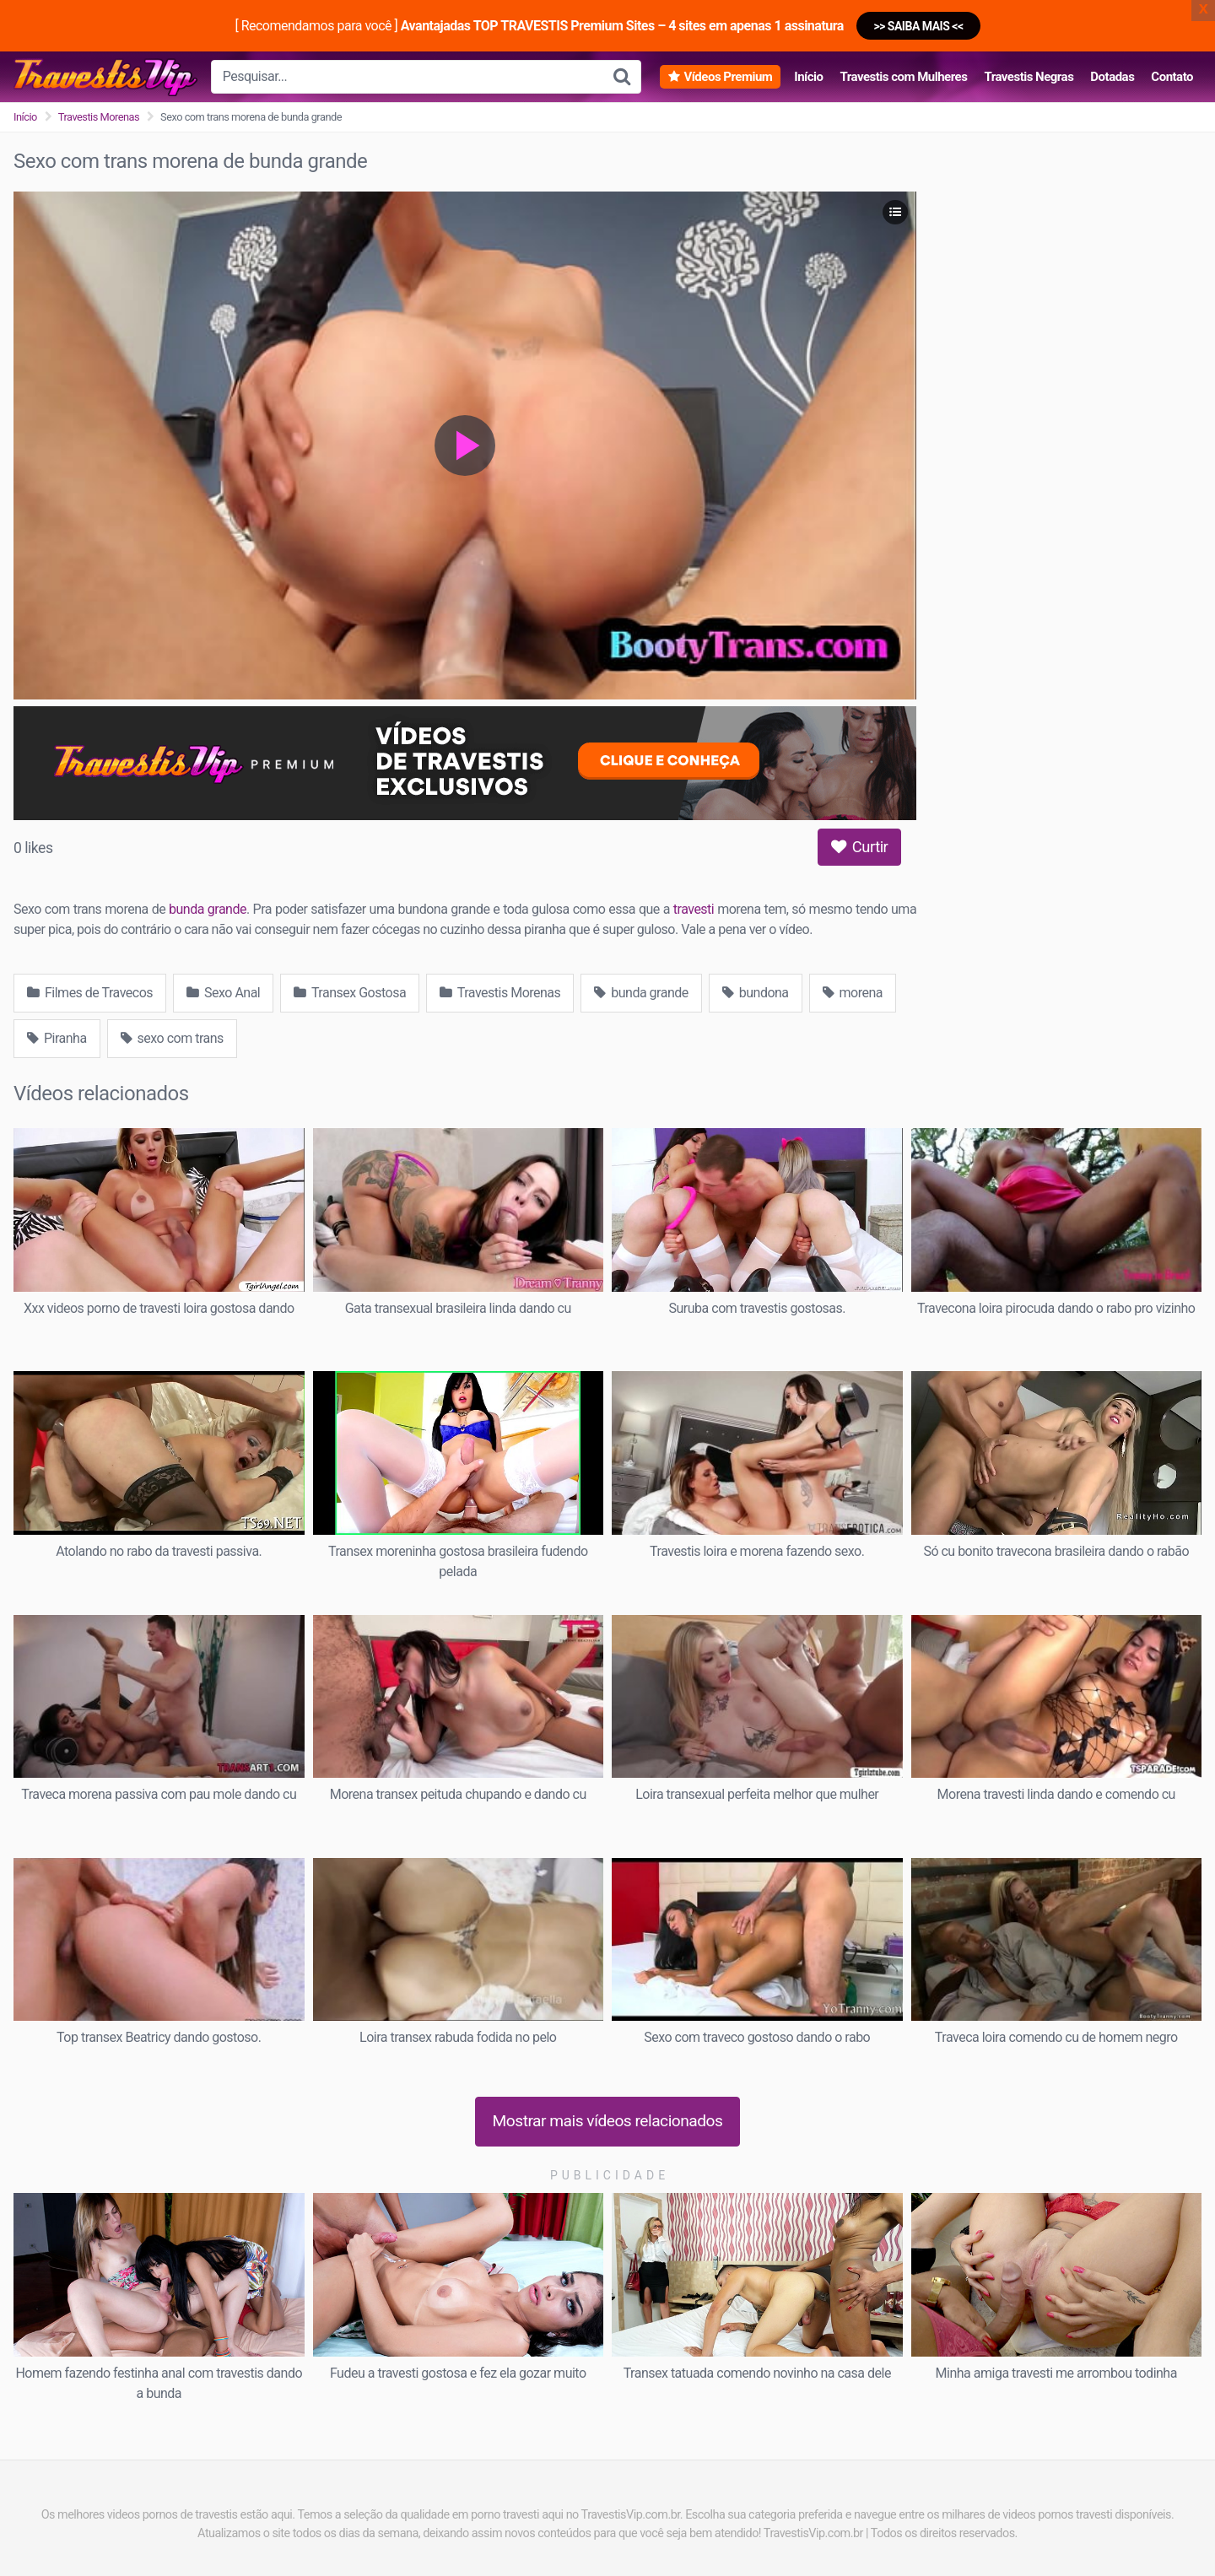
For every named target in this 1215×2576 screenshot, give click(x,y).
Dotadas (1112, 76)
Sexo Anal (223, 993)
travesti (693, 909)
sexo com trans (172, 1038)
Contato (1172, 76)
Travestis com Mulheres (903, 76)
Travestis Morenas (98, 117)
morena (853, 993)
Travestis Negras (1028, 76)
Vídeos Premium (727, 76)
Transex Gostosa (350, 993)
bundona (755, 993)
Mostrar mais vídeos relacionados (608, 2120)
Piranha (57, 1038)
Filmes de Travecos (90, 993)
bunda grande (207, 909)
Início (808, 76)
